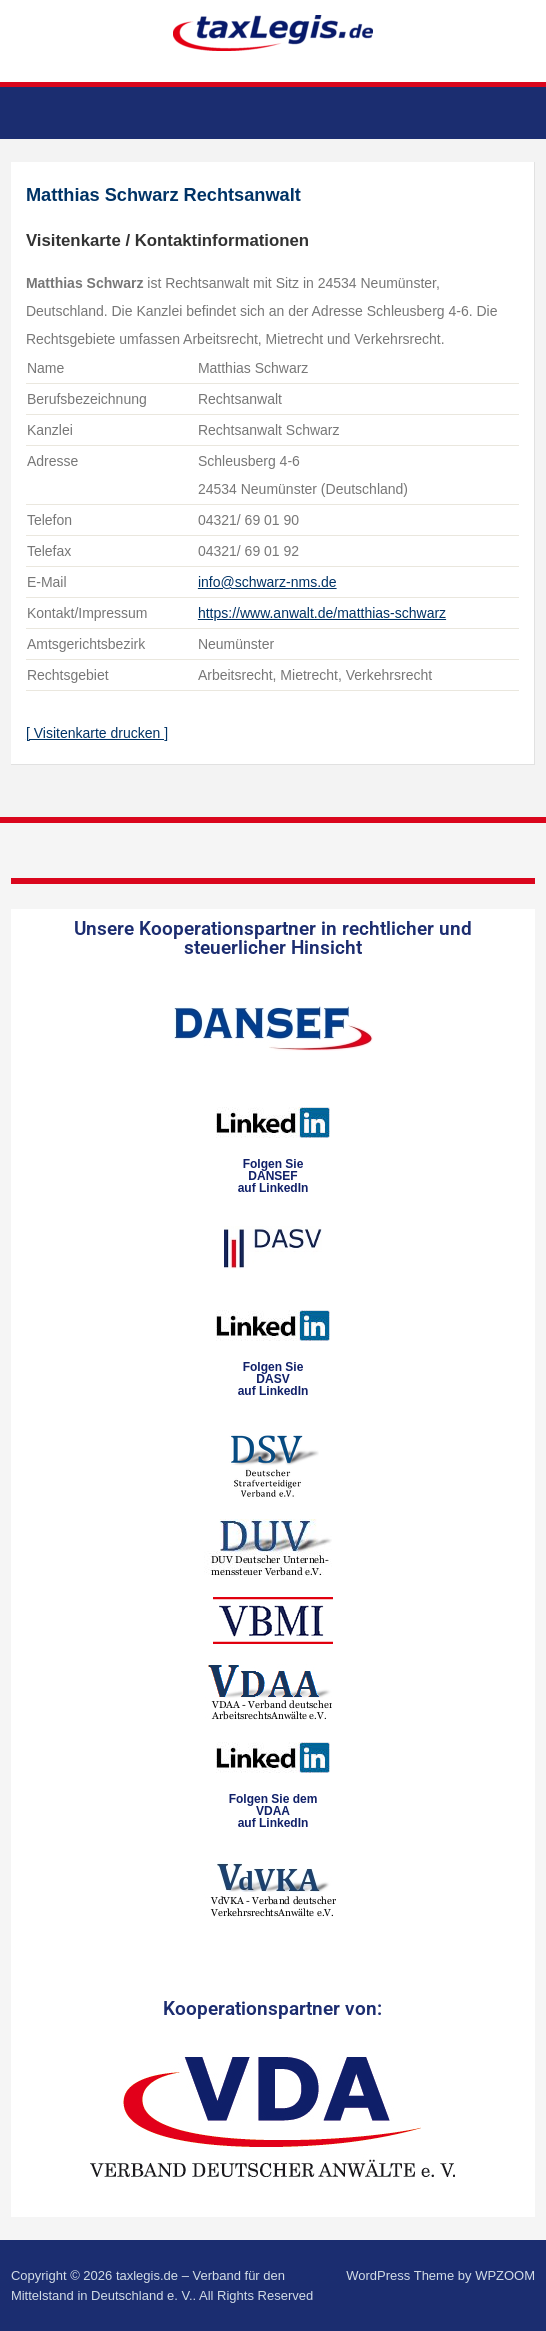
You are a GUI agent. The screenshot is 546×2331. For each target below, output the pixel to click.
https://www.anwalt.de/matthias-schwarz (322, 613)
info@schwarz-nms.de (267, 582)
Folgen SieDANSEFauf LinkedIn (273, 1176)
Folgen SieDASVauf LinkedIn (273, 1379)
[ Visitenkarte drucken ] (97, 733)
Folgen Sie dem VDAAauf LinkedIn (273, 1811)
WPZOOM (505, 2275)
